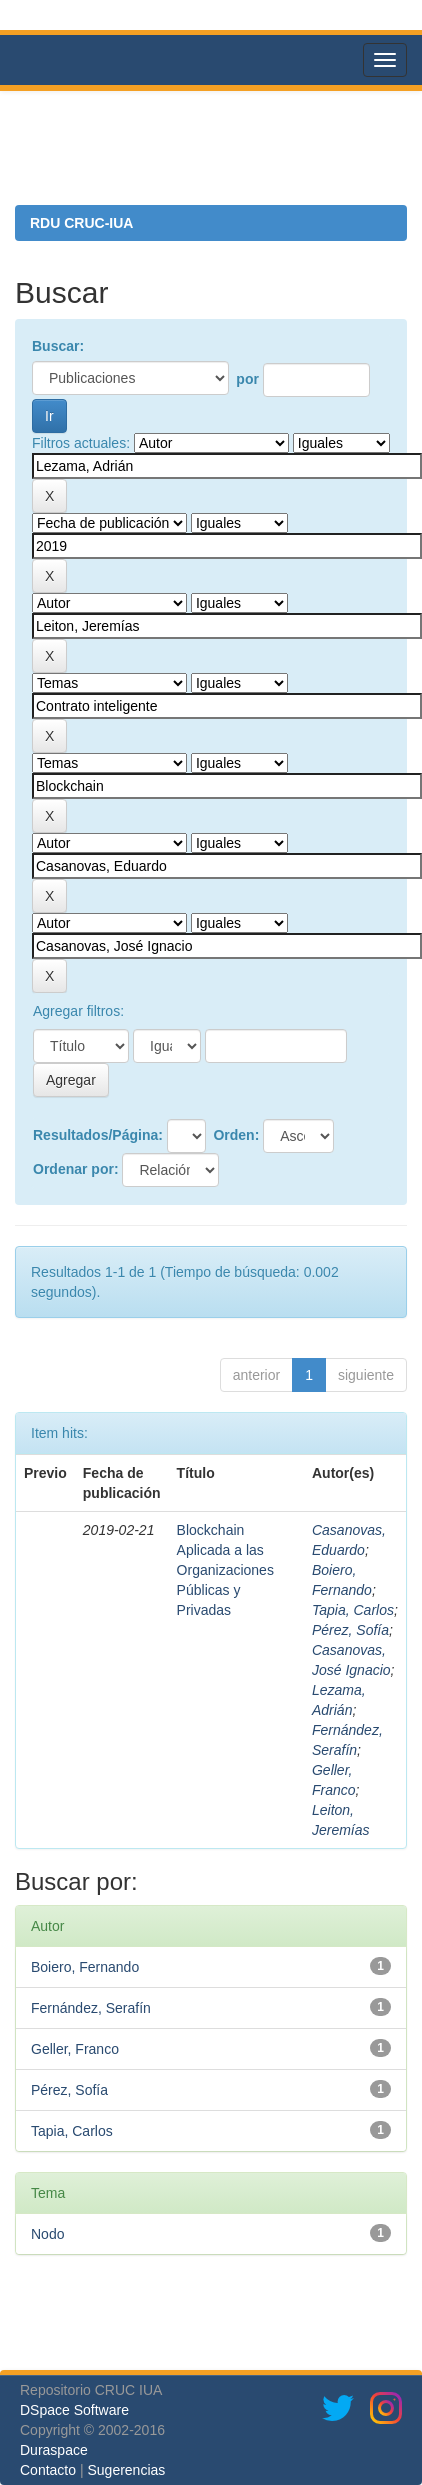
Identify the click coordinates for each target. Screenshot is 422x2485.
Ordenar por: (76, 1169)
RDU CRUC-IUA (81, 223)
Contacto (48, 2470)
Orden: (236, 1135)
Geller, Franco (75, 2049)
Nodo (47, 2234)
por (247, 379)
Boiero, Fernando (85, 1967)
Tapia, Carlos (353, 1610)
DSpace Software (74, 2410)
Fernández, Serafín (91, 2008)
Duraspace (54, 2450)
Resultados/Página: (98, 1135)
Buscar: (58, 346)
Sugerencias (126, 2470)
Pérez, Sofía (350, 1630)
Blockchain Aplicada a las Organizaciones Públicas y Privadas (225, 1570)
